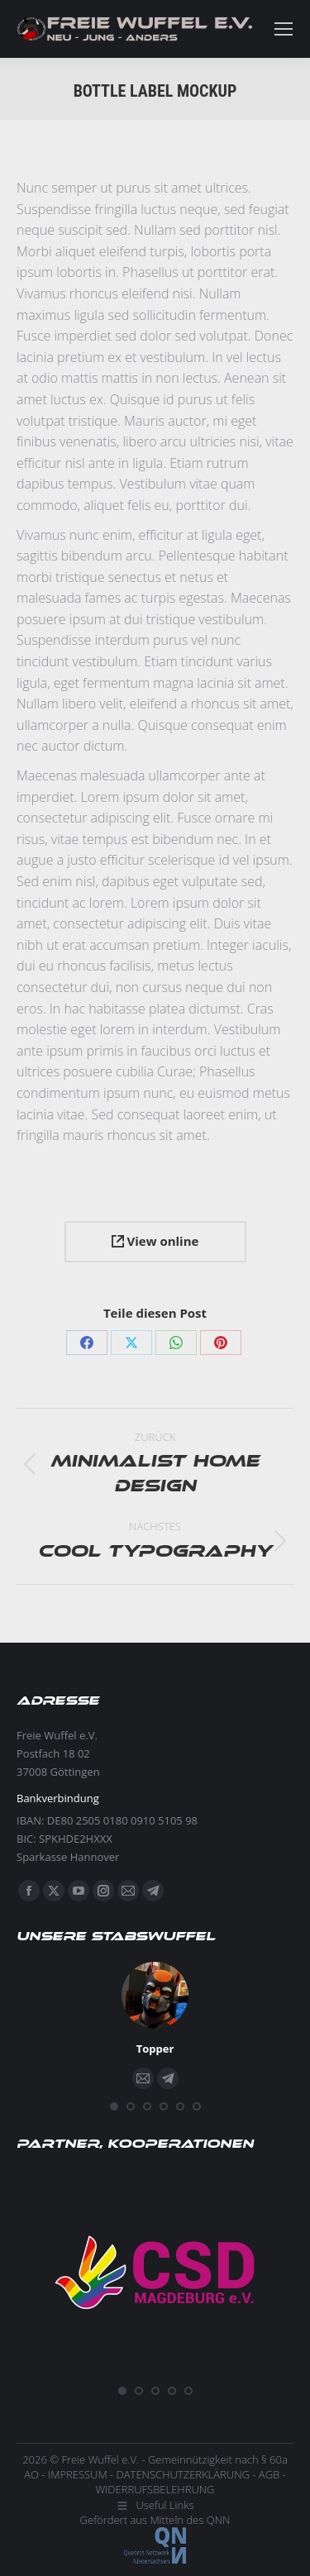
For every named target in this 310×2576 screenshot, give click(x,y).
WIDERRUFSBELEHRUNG (154, 2489)
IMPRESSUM (77, 2474)
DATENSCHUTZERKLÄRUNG (183, 2474)
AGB (269, 2474)
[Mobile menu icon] (283, 29)
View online (155, 1241)
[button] (114, 2106)
